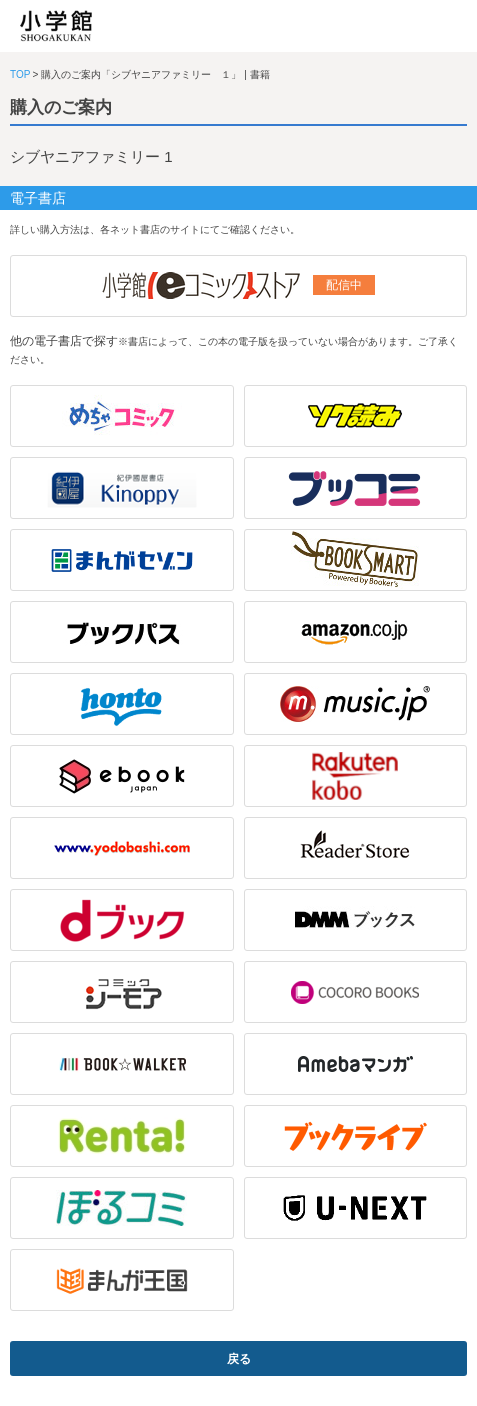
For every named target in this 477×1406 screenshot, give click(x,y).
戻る (239, 1359)
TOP (20, 74)
